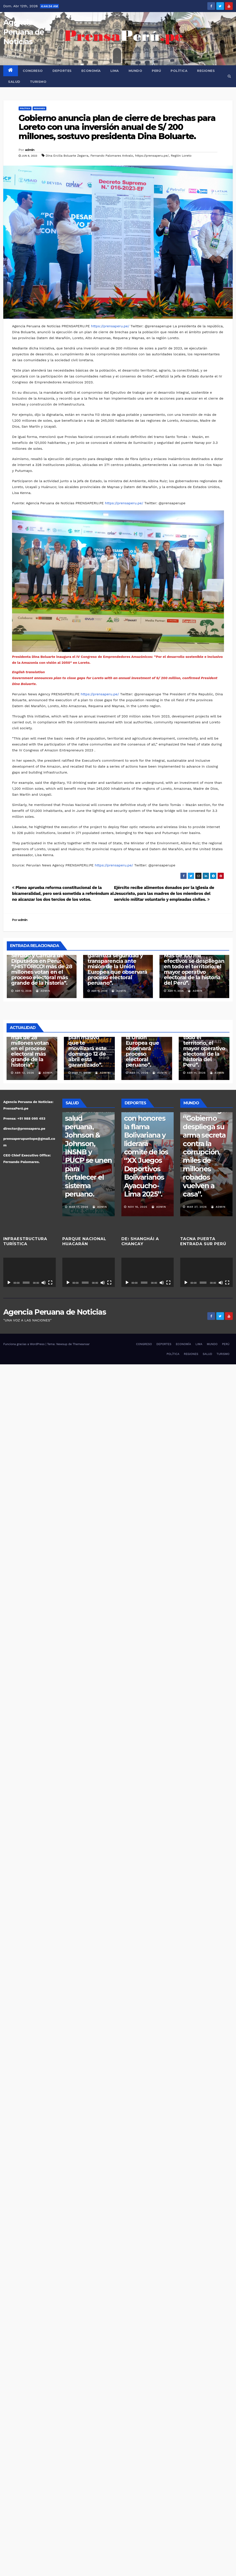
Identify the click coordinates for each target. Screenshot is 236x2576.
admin (30, 150)
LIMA (114, 71)
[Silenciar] (43, 1282)
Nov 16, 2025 (137, 1206)
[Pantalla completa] (50, 1282)
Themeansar (81, 1344)
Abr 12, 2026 (24, 1072)
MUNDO (135, 71)
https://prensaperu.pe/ (152, 155)
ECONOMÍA (91, 71)
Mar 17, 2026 (78, 1206)
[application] (29, 1272)
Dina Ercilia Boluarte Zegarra (67, 155)
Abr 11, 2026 (81, 1072)
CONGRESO (33, 71)
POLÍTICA (179, 71)
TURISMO (38, 82)
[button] (229, 76)
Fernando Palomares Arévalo (111, 155)
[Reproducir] (9, 1282)
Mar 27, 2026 (197, 1206)
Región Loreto (181, 155)
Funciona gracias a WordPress (24, 1344)
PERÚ (156, 71)
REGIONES (206, 71)
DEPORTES (62, 71)
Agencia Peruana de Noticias (23, 32)
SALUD (14, 82)
